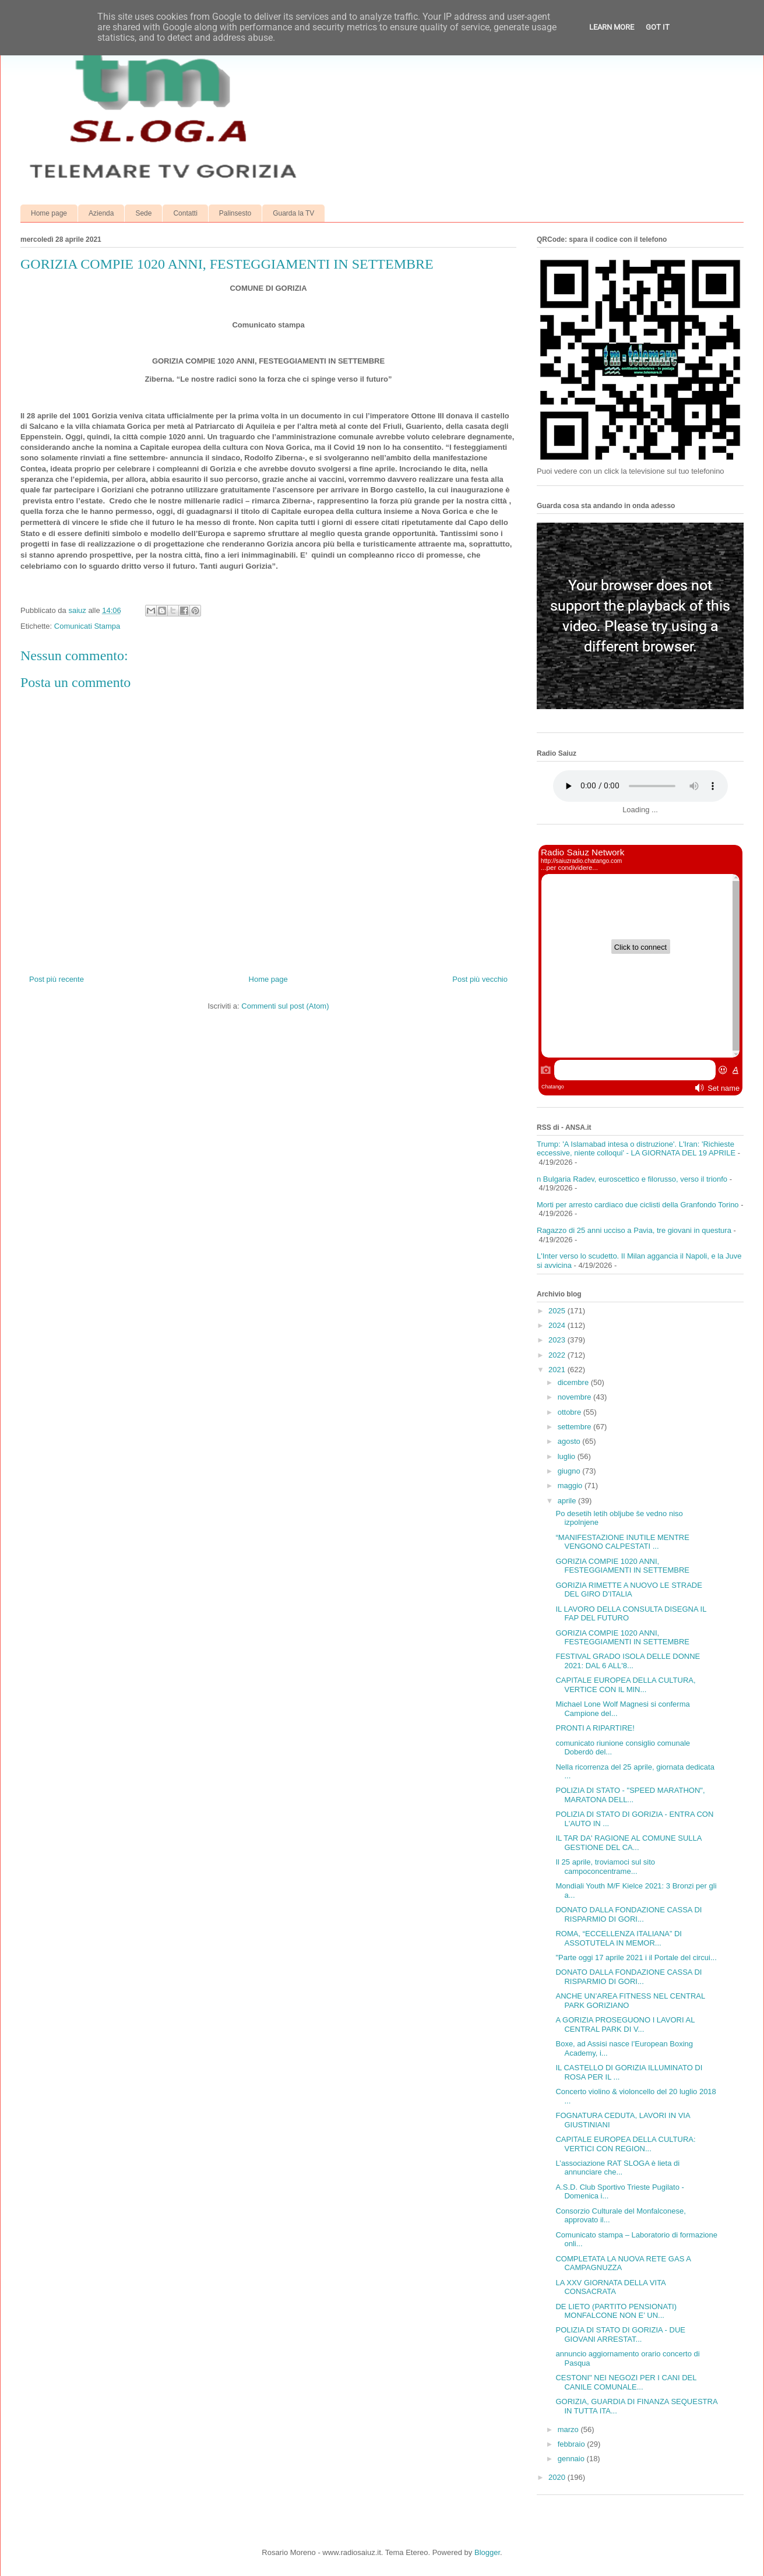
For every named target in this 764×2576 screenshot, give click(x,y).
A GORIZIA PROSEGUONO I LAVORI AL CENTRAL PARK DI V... (624, 2024)
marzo (569, 2429)
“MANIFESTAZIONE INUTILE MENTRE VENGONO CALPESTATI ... (622, 1542)
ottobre (570, 1412)
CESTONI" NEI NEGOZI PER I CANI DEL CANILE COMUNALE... (625, 2382)
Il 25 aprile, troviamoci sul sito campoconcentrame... (605, 1867)
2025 (558, 1310)
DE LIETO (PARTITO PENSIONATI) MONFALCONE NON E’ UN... (616, 2311)
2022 (558, 1355)
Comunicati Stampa (87, 626)
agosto (570, 1441)
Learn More (611, 27)
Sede (143, 213)
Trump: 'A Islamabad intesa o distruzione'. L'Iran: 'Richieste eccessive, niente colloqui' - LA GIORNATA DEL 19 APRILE (636, 1149)
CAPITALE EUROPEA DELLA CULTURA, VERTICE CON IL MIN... (625, 1685)
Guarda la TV (293, 213)
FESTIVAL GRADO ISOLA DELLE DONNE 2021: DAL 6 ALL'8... (627, 1661)
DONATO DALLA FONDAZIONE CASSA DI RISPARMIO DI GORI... (628, 1914)
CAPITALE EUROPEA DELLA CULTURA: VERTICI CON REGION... (625, 2144)
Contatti (185, 213)
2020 (558, 2477)
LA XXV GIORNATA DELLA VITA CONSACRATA (610, 2287)
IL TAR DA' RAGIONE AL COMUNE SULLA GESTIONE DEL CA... (628, 1843)
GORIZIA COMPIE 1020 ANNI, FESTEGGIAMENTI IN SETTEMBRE (622, 1566)
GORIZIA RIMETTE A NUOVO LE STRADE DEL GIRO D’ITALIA (628, 1590)
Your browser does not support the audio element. (640, 786)
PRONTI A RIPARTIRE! (594, 1728)
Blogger (487, 2552)
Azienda (101, 213)
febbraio (572, 2444)
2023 (558, 1339)
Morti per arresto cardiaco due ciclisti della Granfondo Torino (638, 1204)
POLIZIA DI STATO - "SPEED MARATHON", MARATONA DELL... (630, 1795)
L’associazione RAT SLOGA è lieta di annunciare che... (617, 2168)
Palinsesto (235, 213)
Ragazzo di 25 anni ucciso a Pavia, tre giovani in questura (634, 1230)
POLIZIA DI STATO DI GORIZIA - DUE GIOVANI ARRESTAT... (620, 2334)
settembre (575, 1426)
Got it (658, 27)
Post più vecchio (480, 979)
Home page (49, 213)
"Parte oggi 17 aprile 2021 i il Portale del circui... (635, 1957)
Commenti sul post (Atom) (285, 1006)
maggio (571, 1485)
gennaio (572, 2458)
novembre (575, 1397)
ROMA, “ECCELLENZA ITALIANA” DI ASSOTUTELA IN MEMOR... (618, 1938)
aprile (568, 1500)
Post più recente (56, 979)
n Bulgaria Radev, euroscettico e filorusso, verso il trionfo (632, 1179)
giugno (570, 1471)
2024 (558, 1325)
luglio (568, 1456)
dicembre (574, 1382)
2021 (558, 1369)
